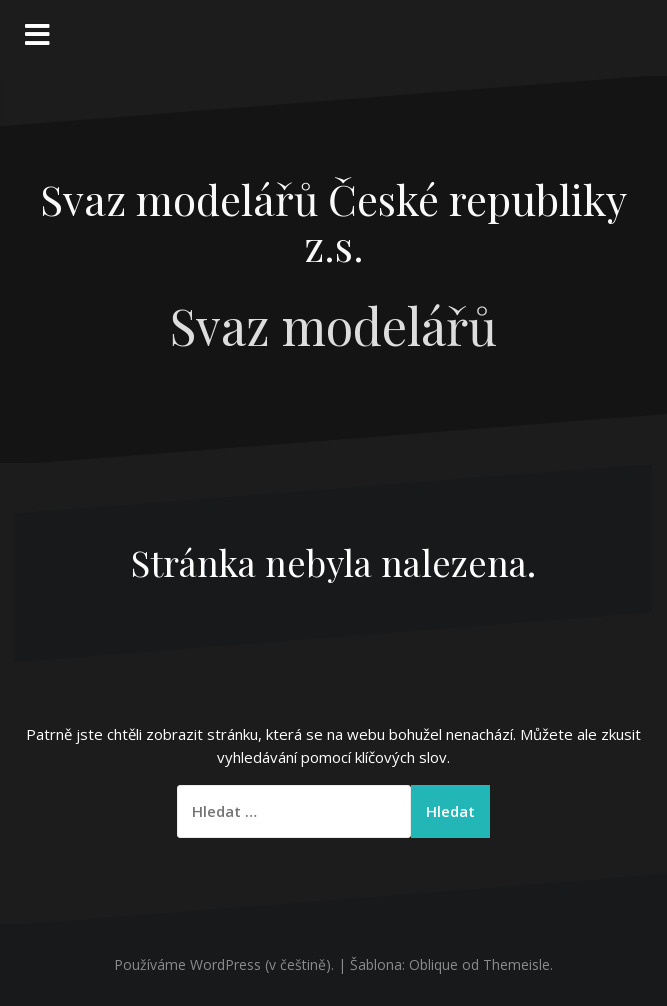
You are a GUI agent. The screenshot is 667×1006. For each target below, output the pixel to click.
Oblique (433, 964)
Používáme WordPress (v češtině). (224, 964)
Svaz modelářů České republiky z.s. (333, 222)
